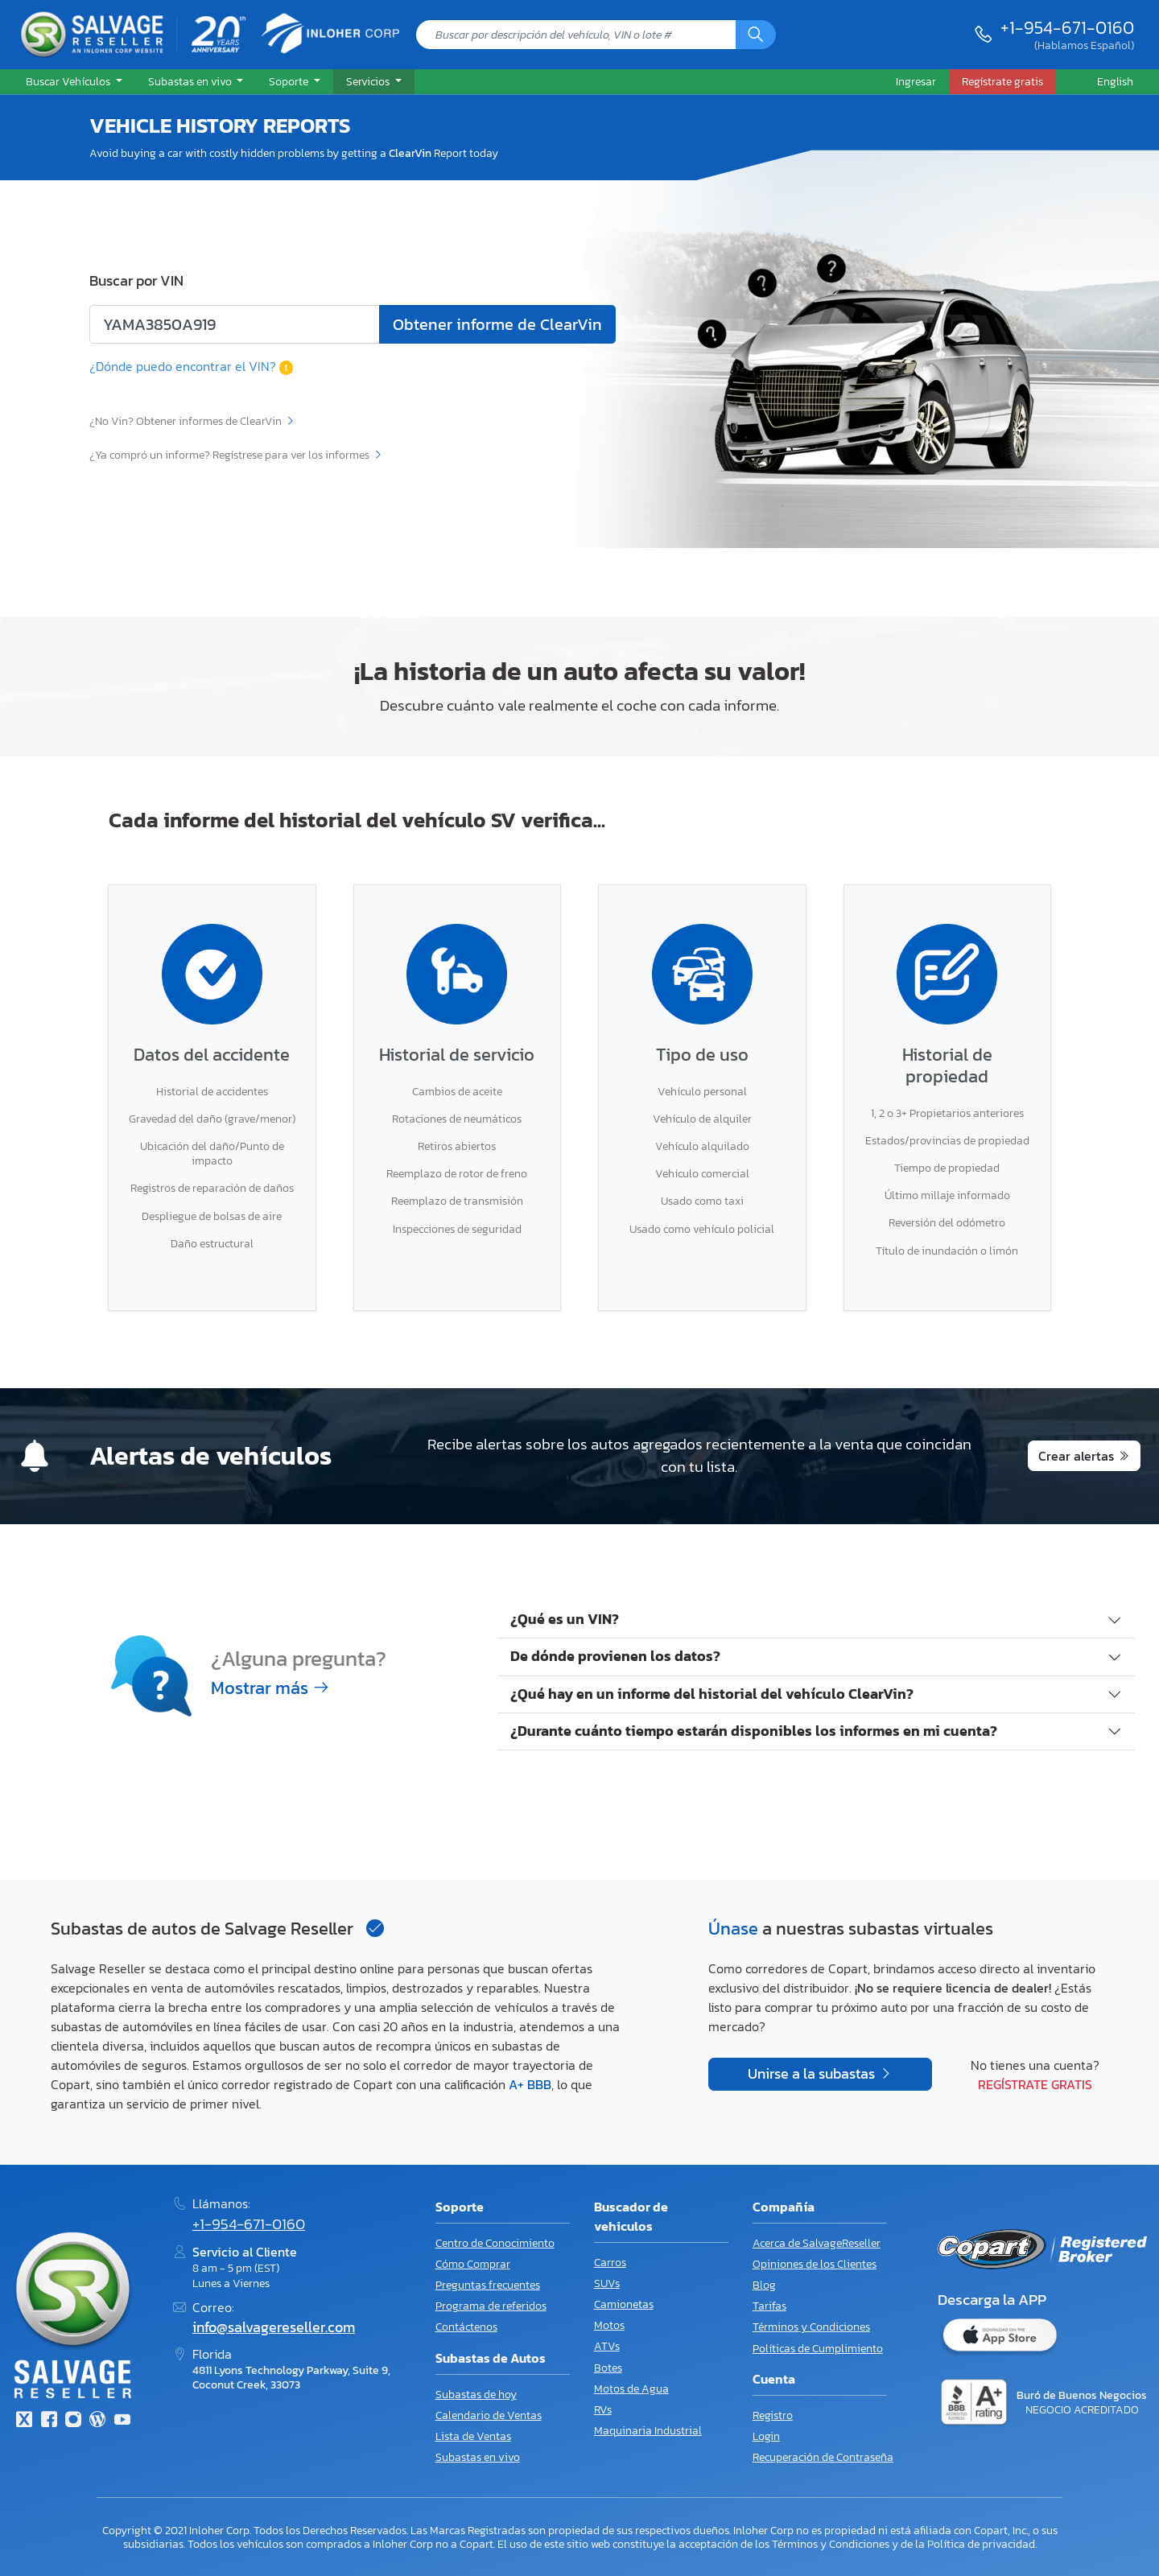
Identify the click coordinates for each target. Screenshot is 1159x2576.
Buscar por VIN (136, 280)
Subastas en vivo (477, 2457)
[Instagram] (73, 2421)
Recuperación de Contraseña (823, 2457)
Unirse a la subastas (813, 2073)
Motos (609, 2325)
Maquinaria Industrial (648, 2430)
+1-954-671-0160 (1067, 27)
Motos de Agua (631, 2388)
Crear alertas (1076, 1455)
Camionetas (624, 2304)
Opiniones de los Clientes (814, 2264)
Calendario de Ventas (488, 2415)
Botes (608, 2368)
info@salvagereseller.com (273, 2327)
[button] (74, 82)
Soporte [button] (290, 81)
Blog (764, 2285)
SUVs (607, 2283)
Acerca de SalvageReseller (817, 2243)
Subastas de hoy (476, 2394)
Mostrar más (270, 1687)
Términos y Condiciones (811, 2326)
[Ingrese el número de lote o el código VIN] (234, 324)
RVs (603, 2409)
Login (766, 2436)
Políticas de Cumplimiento (818, 2348)
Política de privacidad (981, 2544)
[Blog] (97, 2421)
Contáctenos (466, 2326)
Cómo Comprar (472, 2264)
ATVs (607, 2346)
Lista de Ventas (473, 2436)
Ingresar (916, 81)
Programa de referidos (491, 2306)
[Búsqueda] (756, 34)
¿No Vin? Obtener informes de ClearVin (192, 421)
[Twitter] (24, 2421)
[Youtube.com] (122, 2421)
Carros (610, 2262)
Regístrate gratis (1035, 2084)
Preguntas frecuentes (487, 2285)
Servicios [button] (369, 81)
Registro (773, 2415)
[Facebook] (48, 2421)
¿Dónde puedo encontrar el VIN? (191, 366)
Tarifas (769, 2306)
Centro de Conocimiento (495, 2243)
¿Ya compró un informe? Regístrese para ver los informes (236, 455)
